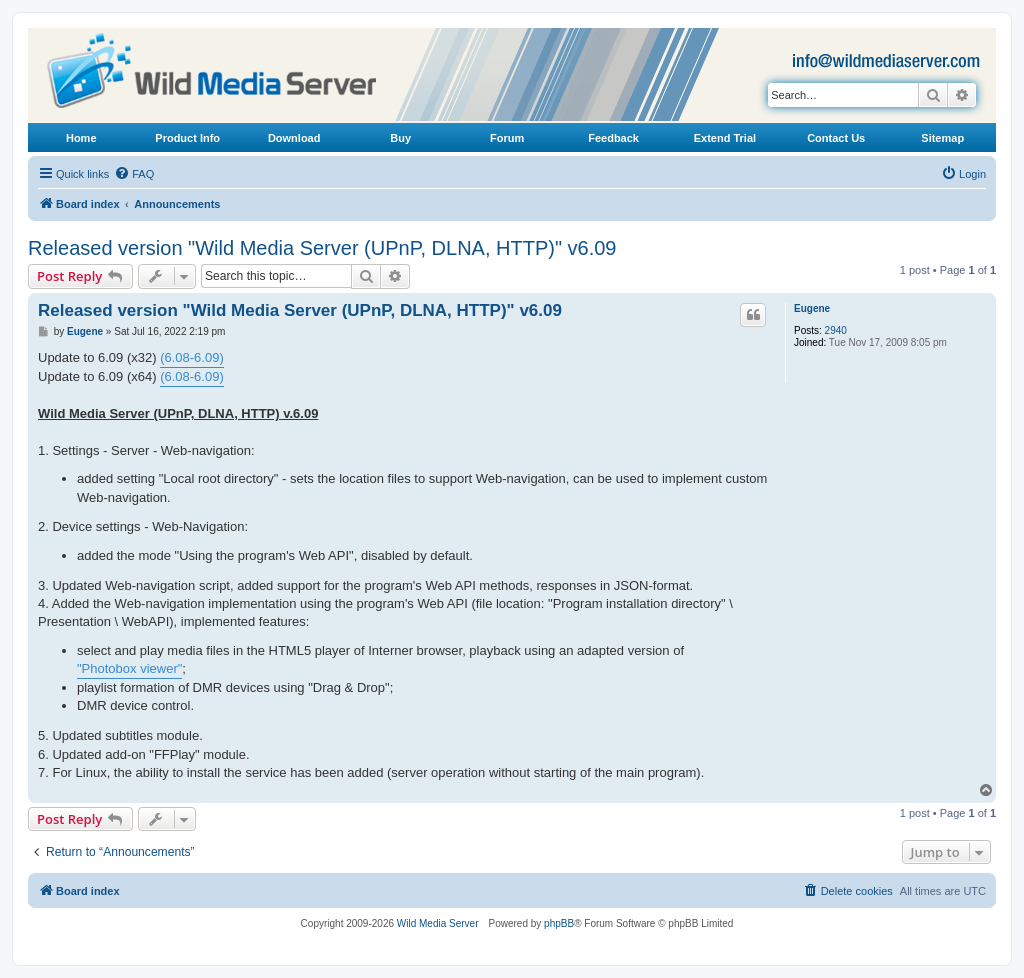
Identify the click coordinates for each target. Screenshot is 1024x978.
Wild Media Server (438, 923)
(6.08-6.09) (192, 357)
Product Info (187, 138)
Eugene (812, 308)
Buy (400, 138)
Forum (507, 138)
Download (294, 138)
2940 (836, 330)
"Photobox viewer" (129, 668)
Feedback (613, 138)
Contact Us (836, 138)
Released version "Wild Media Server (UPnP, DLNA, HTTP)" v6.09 (322, 248)
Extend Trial (725, 138)
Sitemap (942, 138)
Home (81, 138)
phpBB (559, 923)
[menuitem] (134, 174)
